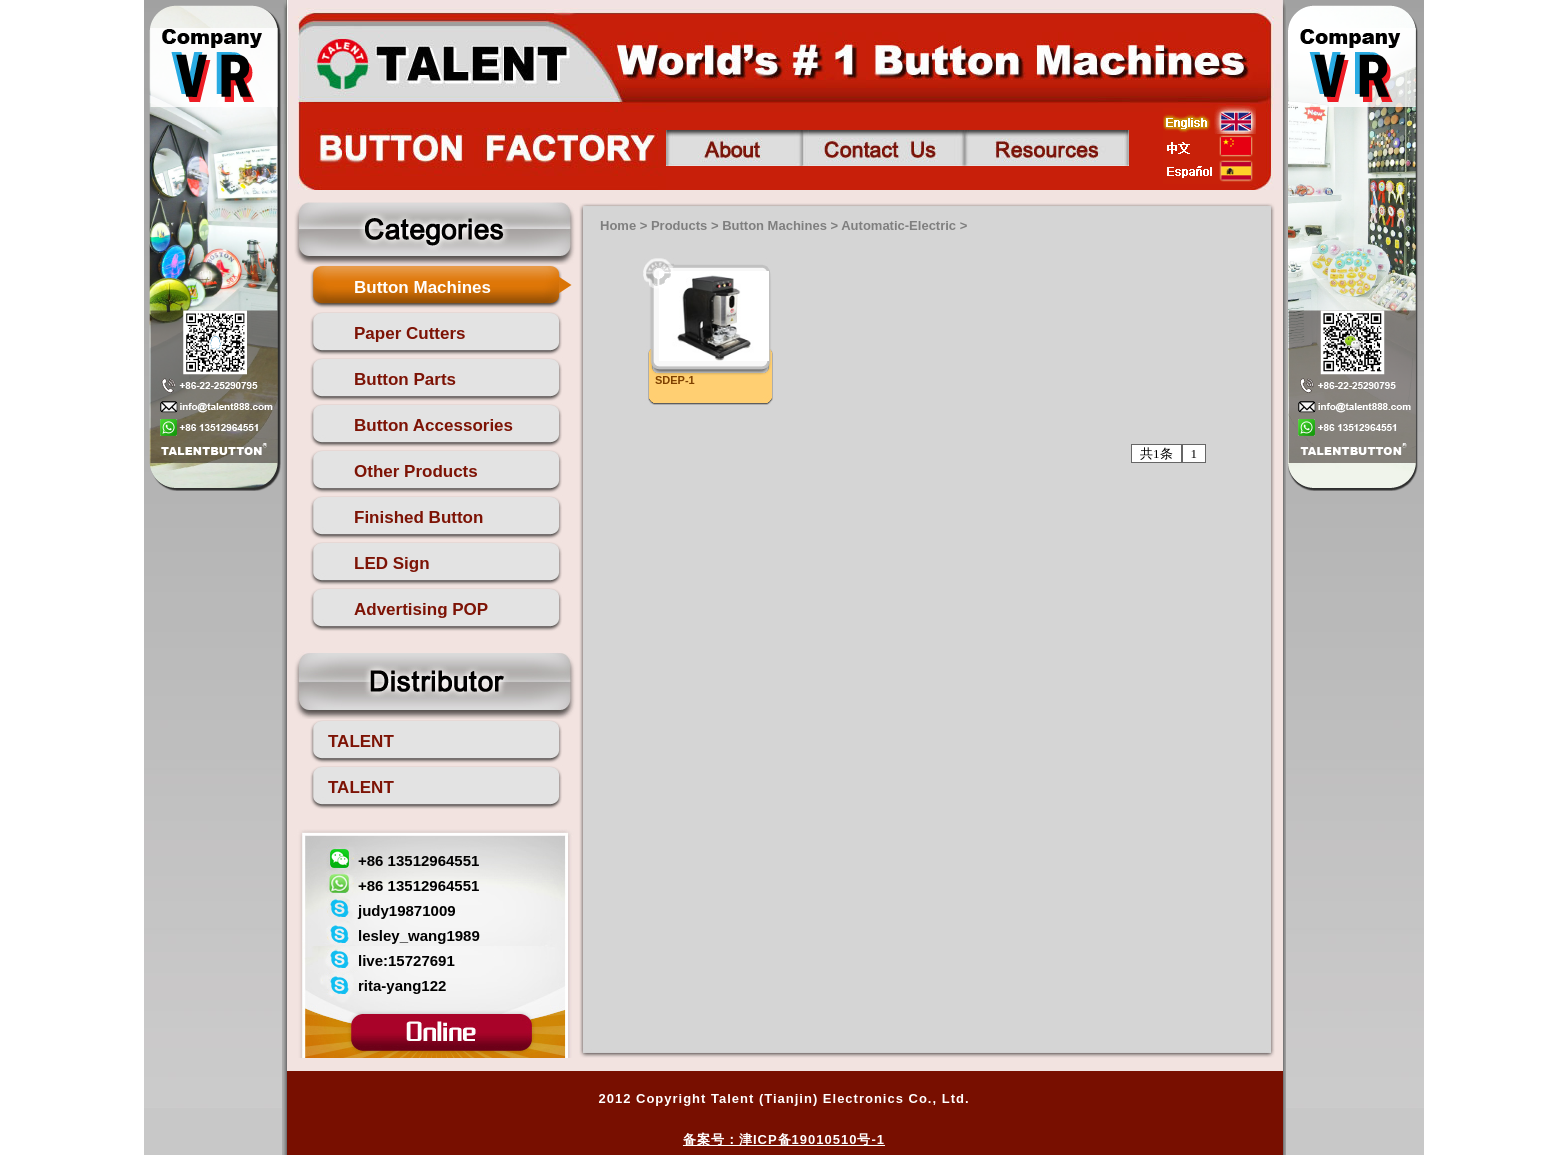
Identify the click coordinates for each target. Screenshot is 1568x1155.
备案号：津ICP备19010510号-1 (784, 1139)
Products (679, 225)
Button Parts (405, 379)
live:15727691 (406, 960)
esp (1209, 171)
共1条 (1156, 453)
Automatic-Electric (898, 225)
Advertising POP (421, 609)
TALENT (361, 741)
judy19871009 (407, 910)
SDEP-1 (675, 380)
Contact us (883, 148)
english (1209, 121)
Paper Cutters (409, 333)
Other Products (416, 471)
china (1209, 146)
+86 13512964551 (418, 860)
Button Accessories (433, 425)
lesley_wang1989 (419, 935)
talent (441, 61)
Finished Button (418, 517)
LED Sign (392, 563)
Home (618, 225)
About (734, 148)
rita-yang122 (402, 985)
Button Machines (422, 287)
